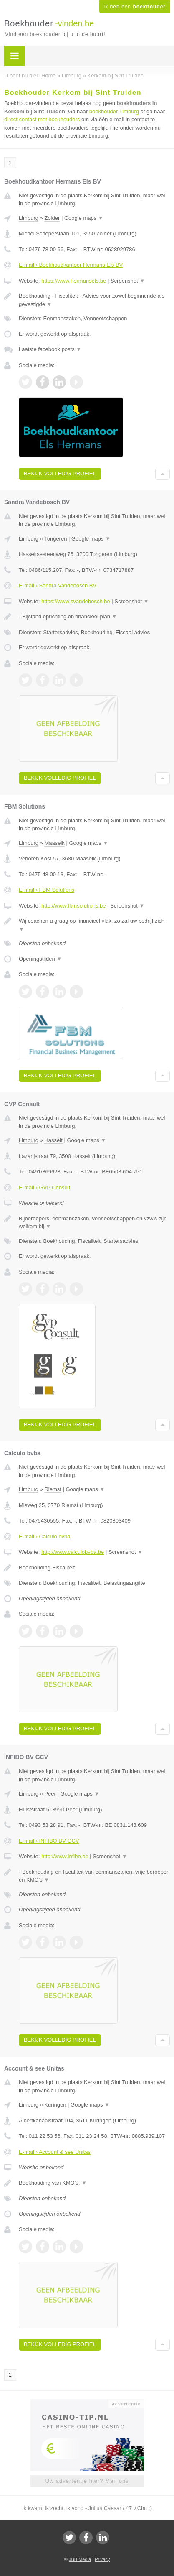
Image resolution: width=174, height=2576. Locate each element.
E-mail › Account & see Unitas (55, 2152)
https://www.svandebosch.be (75, 601)
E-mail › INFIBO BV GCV (49, 1841)
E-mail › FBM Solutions (46, 890)
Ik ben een (134, 7)
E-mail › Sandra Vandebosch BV (57, 585)
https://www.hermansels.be (73, 281)
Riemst (52, 1489)
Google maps (83, 218)
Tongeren (55, 539)
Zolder (52, 218)
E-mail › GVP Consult (44, 1187)
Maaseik (54, 843)
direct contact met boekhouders (42, 119)
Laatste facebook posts (50, 349)
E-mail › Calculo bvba (45, 1536)
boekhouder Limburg (114, 111)
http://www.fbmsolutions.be (73, 906)
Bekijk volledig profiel (60, 473)
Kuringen (55, 2105)
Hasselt (53, 1140)
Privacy (102, 2559)
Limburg (28, 218)
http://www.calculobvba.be (72, 1552)
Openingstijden (40, 959)
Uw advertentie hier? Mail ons (87, 2481)
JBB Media (80, 2559)
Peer (49, 1793)
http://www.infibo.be (64, 1856)
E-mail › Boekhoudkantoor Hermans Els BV (71, 265)
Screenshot (128, 281)
